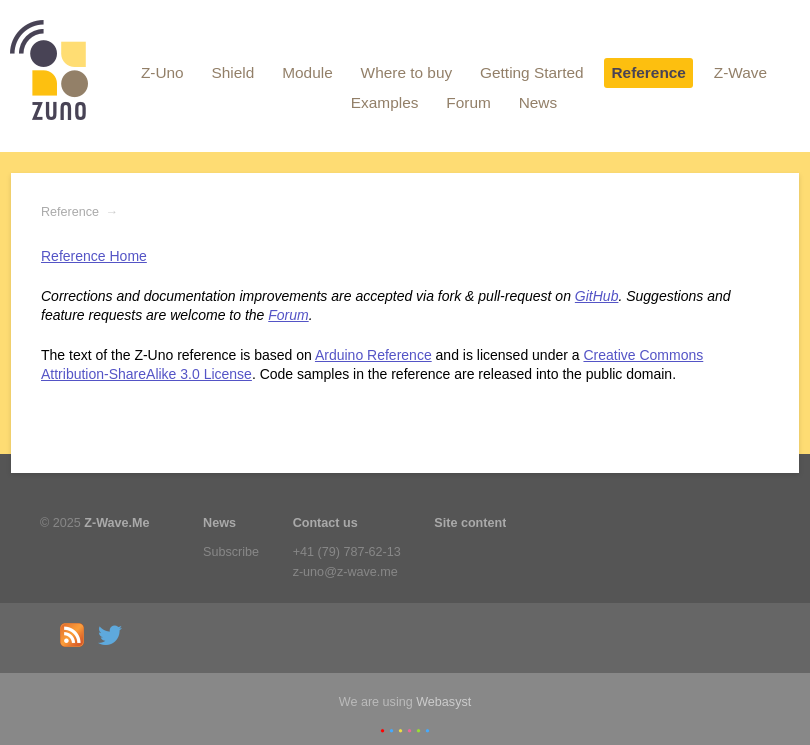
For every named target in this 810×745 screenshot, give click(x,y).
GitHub (597, 296)
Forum (468, 102)
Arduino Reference (373, 355)
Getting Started (532, 72)
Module (307, 72)
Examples (385, 102)
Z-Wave (740, 72)
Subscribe (231, 552)
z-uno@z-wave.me (345, 572)
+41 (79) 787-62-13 (347, 552)
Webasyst (443, 702)
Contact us (325, 523)
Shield (233, 72)
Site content (470, 523)
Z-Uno (162, 72)
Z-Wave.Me (116, 523)
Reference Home (94, 256)
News (538, 102)
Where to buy (407, 72)
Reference (648, 72)
